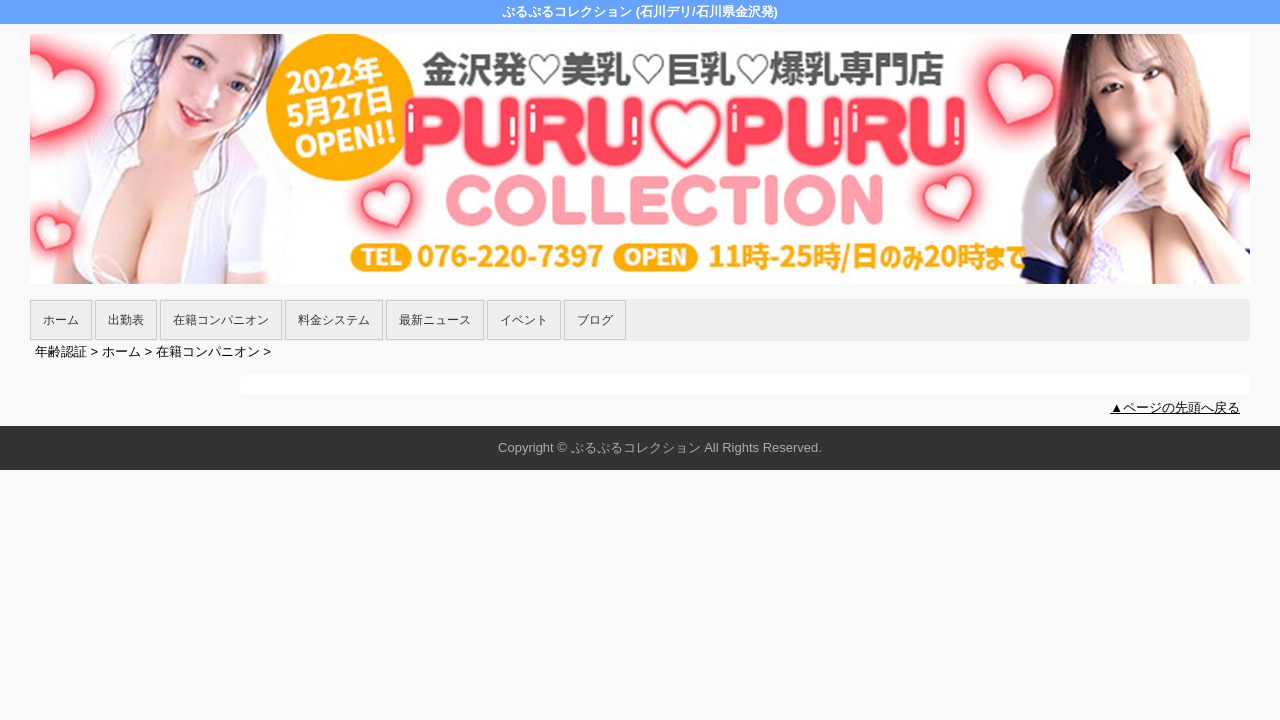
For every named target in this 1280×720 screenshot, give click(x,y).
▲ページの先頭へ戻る (1175, 407)
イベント (524, 320)
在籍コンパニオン (221, 320)
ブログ (595, 320)
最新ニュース (435, 320)
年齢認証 (61, 351)
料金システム (334, 320)
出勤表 (126, 320)
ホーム (61, 320)
